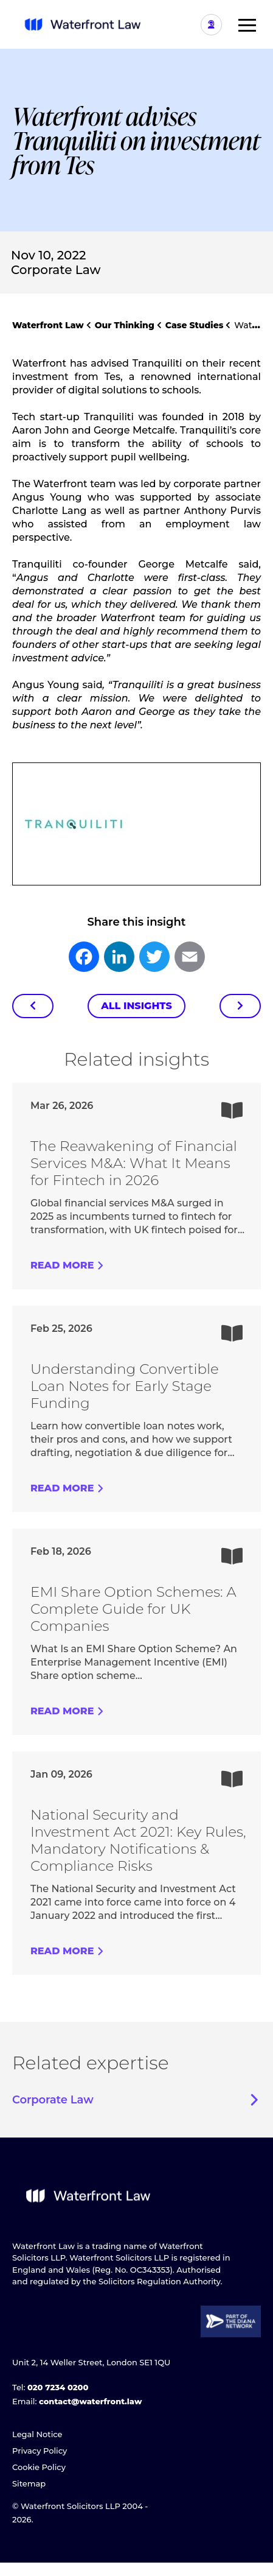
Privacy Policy (39, 2450)
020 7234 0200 (57, 2387)
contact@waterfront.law (90, 2401)
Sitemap (29, 2483)
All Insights (136, 1006)
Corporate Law (55, 269)
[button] (242, 24)
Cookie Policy (39, 2467)
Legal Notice (37, 2434)
